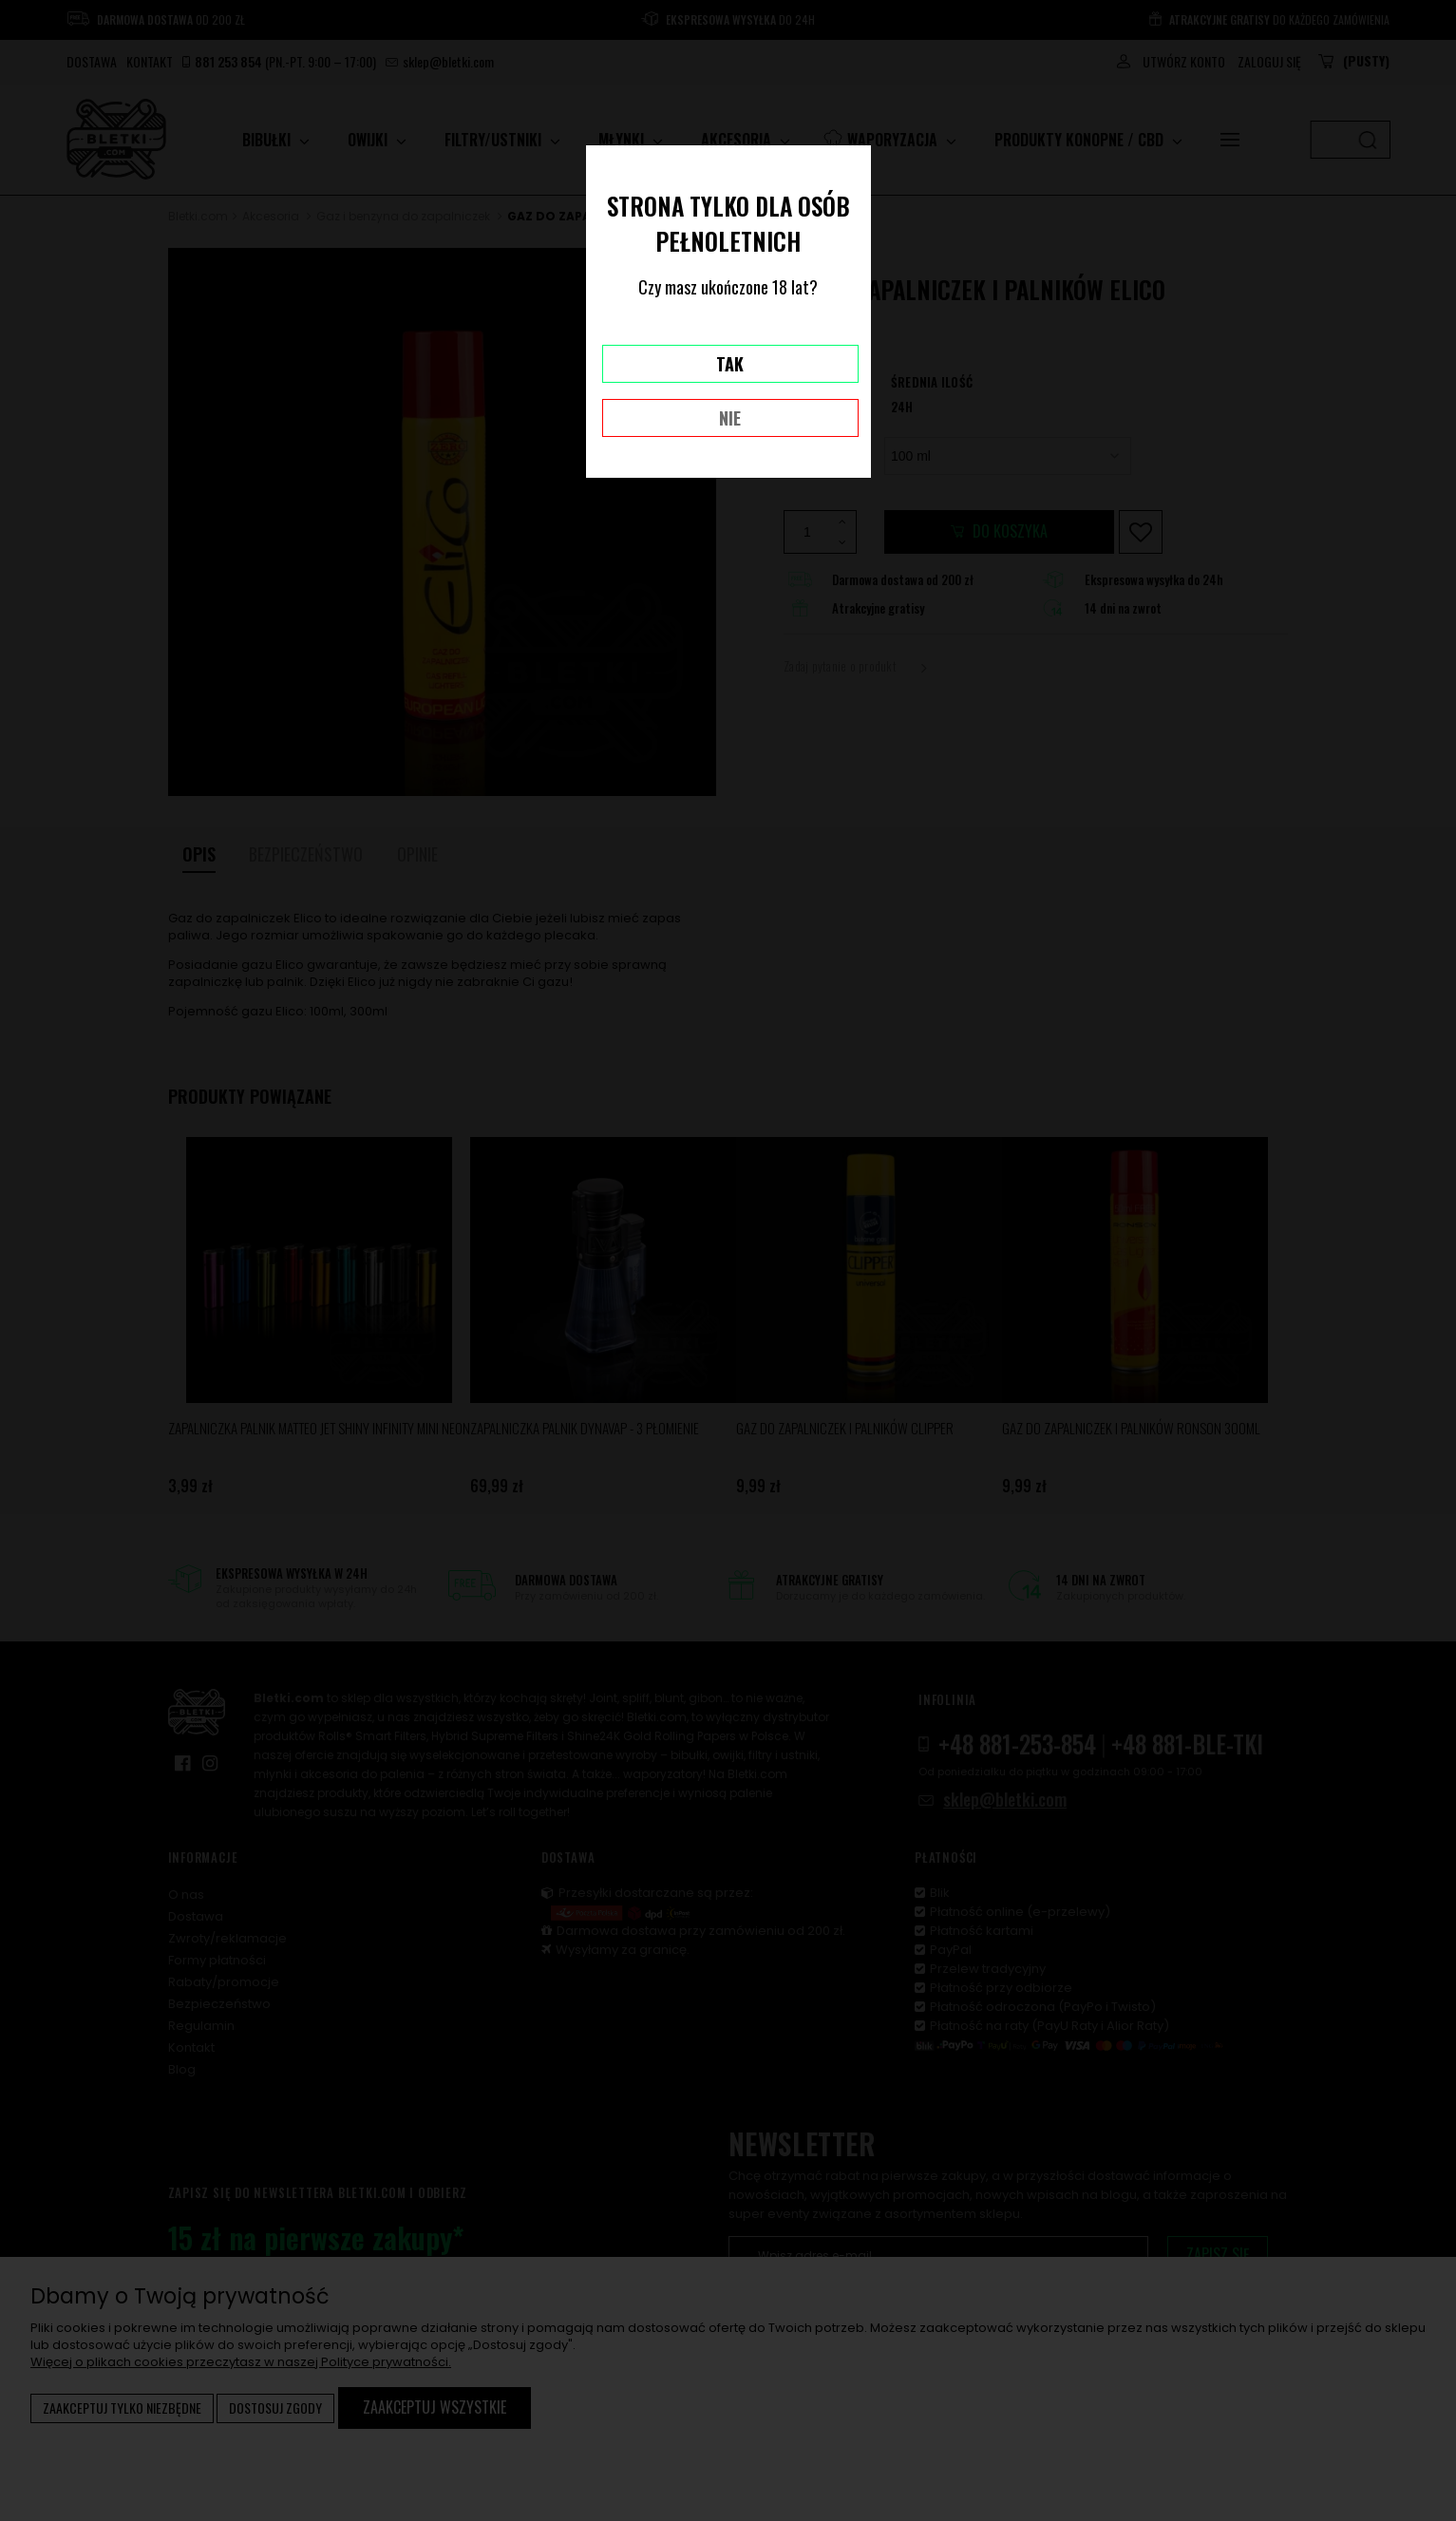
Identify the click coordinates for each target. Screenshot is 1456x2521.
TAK (730, 363)
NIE (730, 418)
